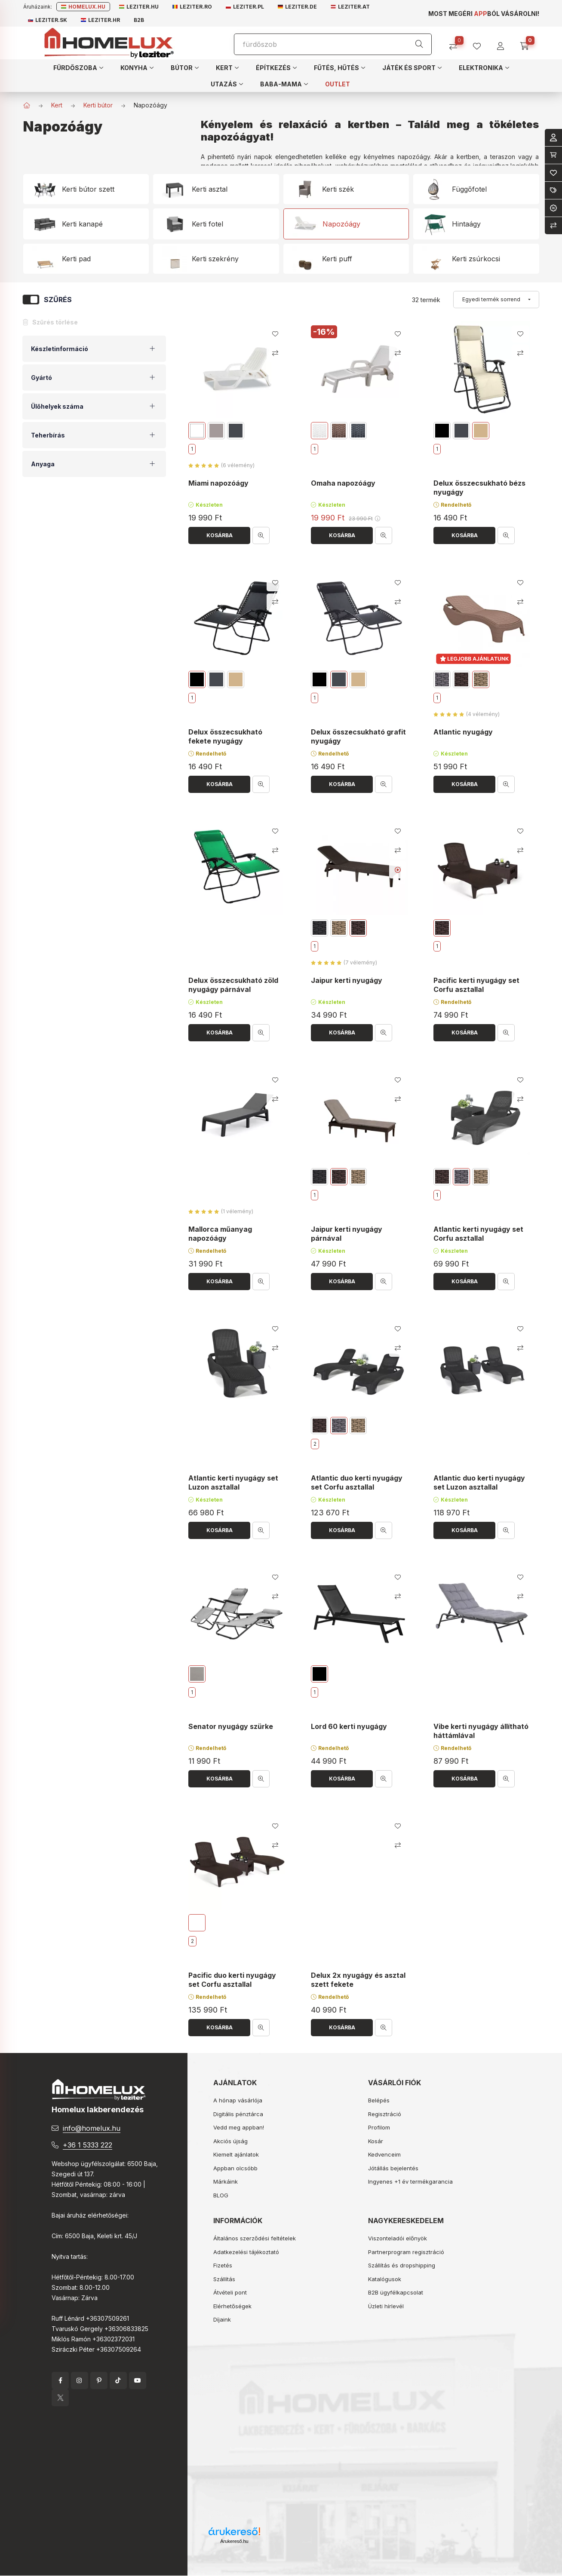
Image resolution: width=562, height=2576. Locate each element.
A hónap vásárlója (237, 2100)
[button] (78, 67)
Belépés (379, 2100)
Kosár (375, 2141)
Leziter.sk (47, 20)
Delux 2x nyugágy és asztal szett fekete (358, 1980)
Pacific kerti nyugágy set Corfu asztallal (476, 985)
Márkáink (225, 2181)
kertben (468, 156)
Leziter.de (297, 6)
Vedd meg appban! (238, 2127)
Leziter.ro (192, 6)
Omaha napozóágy (343, 483)
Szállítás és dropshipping (401, 2265)
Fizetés (222, 2265)
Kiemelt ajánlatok (236, 2154)
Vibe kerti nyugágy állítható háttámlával (480, 1731)
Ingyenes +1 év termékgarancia (410, 2181)
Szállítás (224, 2279)
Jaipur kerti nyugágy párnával (346, 1233)
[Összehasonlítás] (456, 43)
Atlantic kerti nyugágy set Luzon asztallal (233, 1482)
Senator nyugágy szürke (230, 1726)
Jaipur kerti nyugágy (346, 980)
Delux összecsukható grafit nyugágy (358, 736)
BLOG (220, 2195)
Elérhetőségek (232, 2306)
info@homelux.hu (91, 2128)
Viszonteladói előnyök (397, 2238)
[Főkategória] (26, 105)
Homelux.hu (83, 6)
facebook (60, 2380)
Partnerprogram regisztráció (406, 2252)
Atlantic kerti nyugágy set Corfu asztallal (478, 1233)
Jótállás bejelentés (393, 2168)
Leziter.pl (245, 6)
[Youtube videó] (397, 869)
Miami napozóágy (218, 483)
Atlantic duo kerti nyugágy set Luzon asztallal (479, 1482)
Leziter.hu (139, 6)
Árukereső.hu (234, 2541)
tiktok (118, 2380)
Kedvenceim (384, 2154)
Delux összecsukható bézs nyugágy (479, 488)
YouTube (137, 2380)
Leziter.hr (100, 20)
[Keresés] (419, 44)
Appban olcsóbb (235, 2168)
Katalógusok (384, 2279)
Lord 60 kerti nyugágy (349, 1726)
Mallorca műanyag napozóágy (220, 1233)
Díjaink (222, 2319)
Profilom (379, 2127)
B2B (139, 20)
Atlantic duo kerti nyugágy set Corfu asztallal (356, 1482)
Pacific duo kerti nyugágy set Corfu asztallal (232, 1980)
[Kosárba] (219, 535)
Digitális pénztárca (238, 2114)
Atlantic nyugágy (463, 732)
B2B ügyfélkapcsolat (395, 2292)
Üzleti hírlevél (386, 2306)
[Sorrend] (496, 299)
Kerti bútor (98, 105)
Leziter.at (350, 6)
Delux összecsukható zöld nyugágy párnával (233, 985)
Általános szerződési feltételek (254, 2238)
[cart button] (527, 43)
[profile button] (480, 43)
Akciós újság (230, 2141)
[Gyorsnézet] (261, 535)
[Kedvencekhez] (275, 334)
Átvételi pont (230, 2292)
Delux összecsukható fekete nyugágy (225, 736)
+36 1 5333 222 (87, 2145)
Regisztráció (384, 2114)
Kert (56, 105)
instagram (79, 2380)
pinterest (98, 2380)
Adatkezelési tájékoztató (246, 2252)
